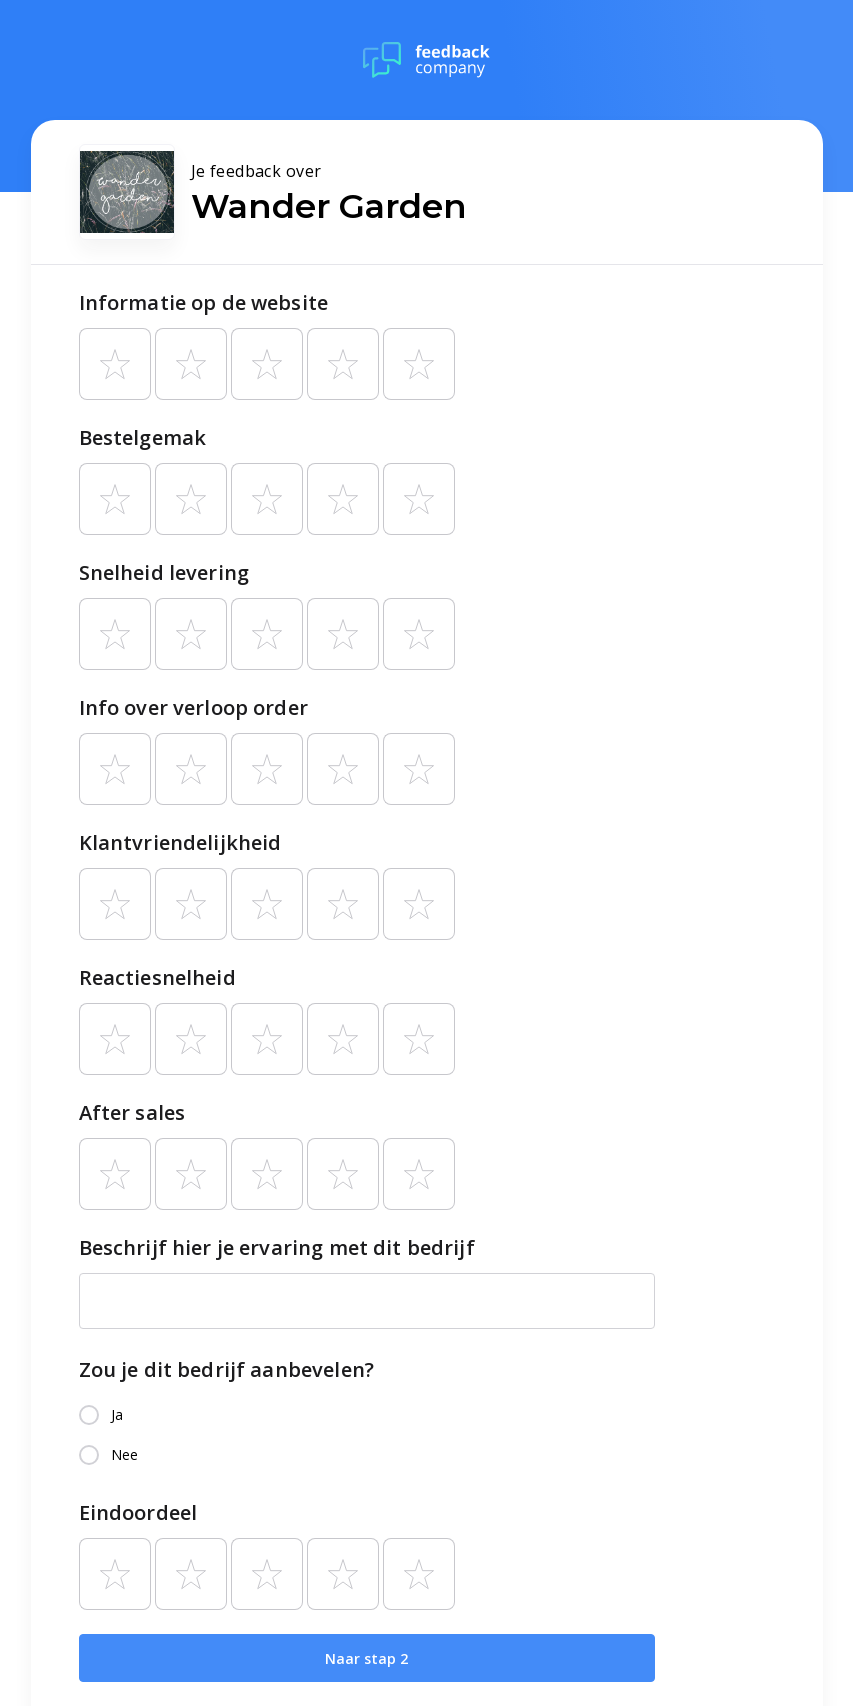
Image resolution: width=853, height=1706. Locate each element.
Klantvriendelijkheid (180, 842)
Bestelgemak (143, 437)
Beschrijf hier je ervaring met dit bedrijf (277, 1247)
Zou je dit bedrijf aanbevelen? (227, 1369)
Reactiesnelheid (157, 977)
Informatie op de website (204, 302)
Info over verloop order (193, 707)
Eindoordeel (138, 1512)
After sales (132, 1112)
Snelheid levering (164, 572)
